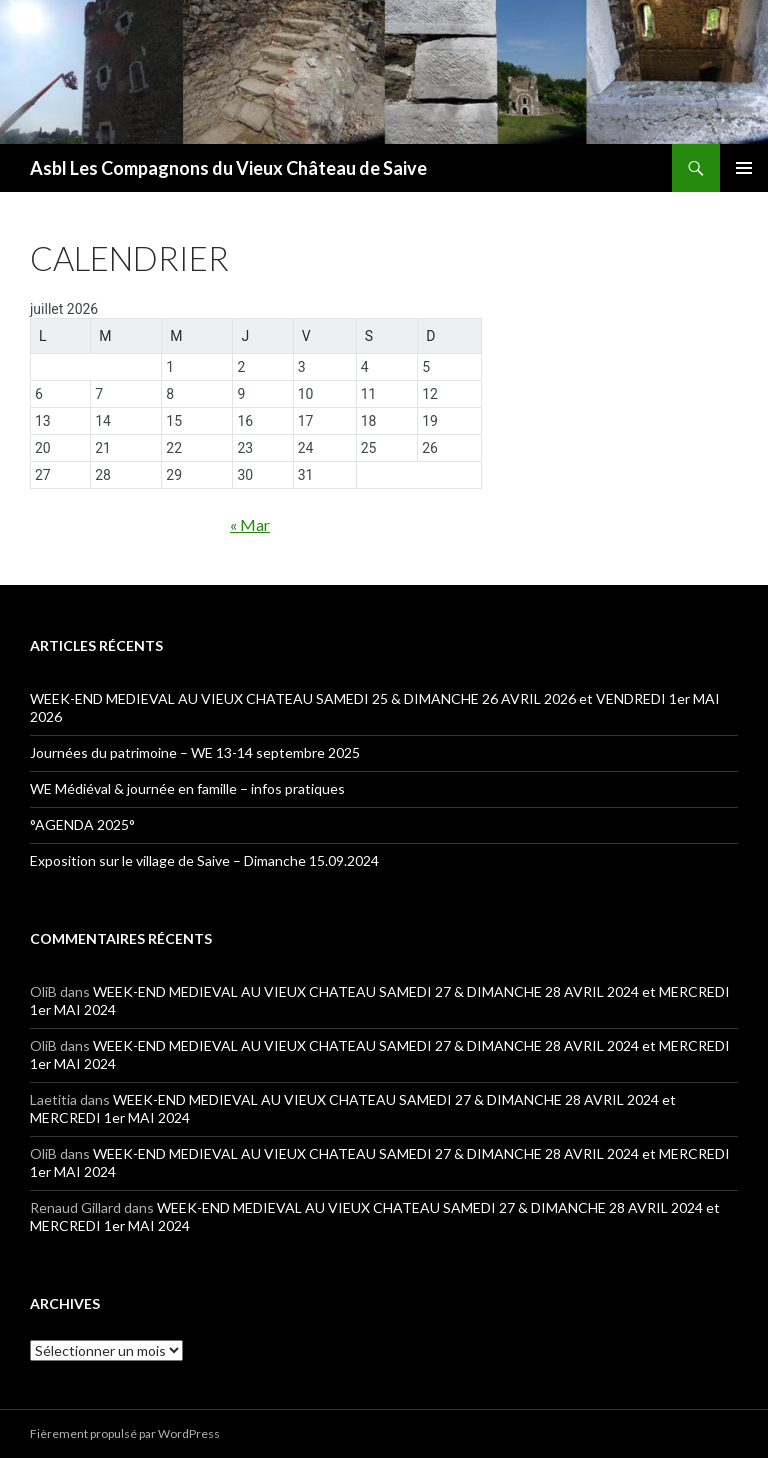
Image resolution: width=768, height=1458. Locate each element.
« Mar (250, 524)
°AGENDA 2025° (82, 824)
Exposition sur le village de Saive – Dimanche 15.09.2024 (204, 860)
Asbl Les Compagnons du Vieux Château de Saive (228, 168)
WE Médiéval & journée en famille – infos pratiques (187, 788)
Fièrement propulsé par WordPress (125, 1433)
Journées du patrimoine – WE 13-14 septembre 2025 (195, 752)
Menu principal (744, 168)
